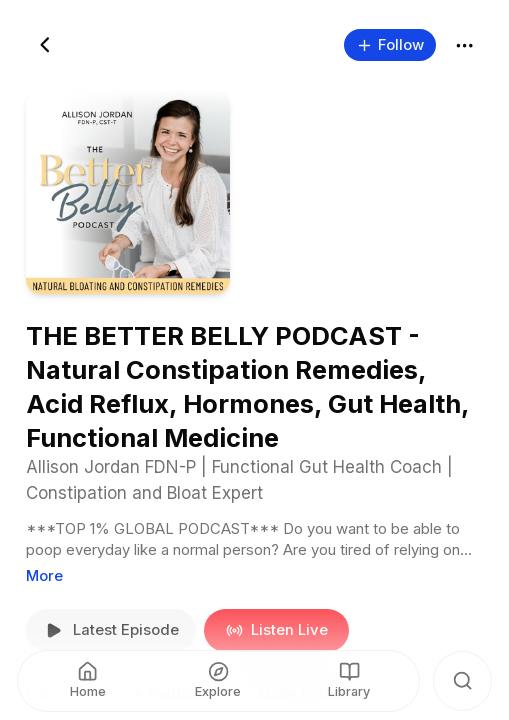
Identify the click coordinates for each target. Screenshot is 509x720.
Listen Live (276, 630)
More (44, 575)
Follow (389, 44)
